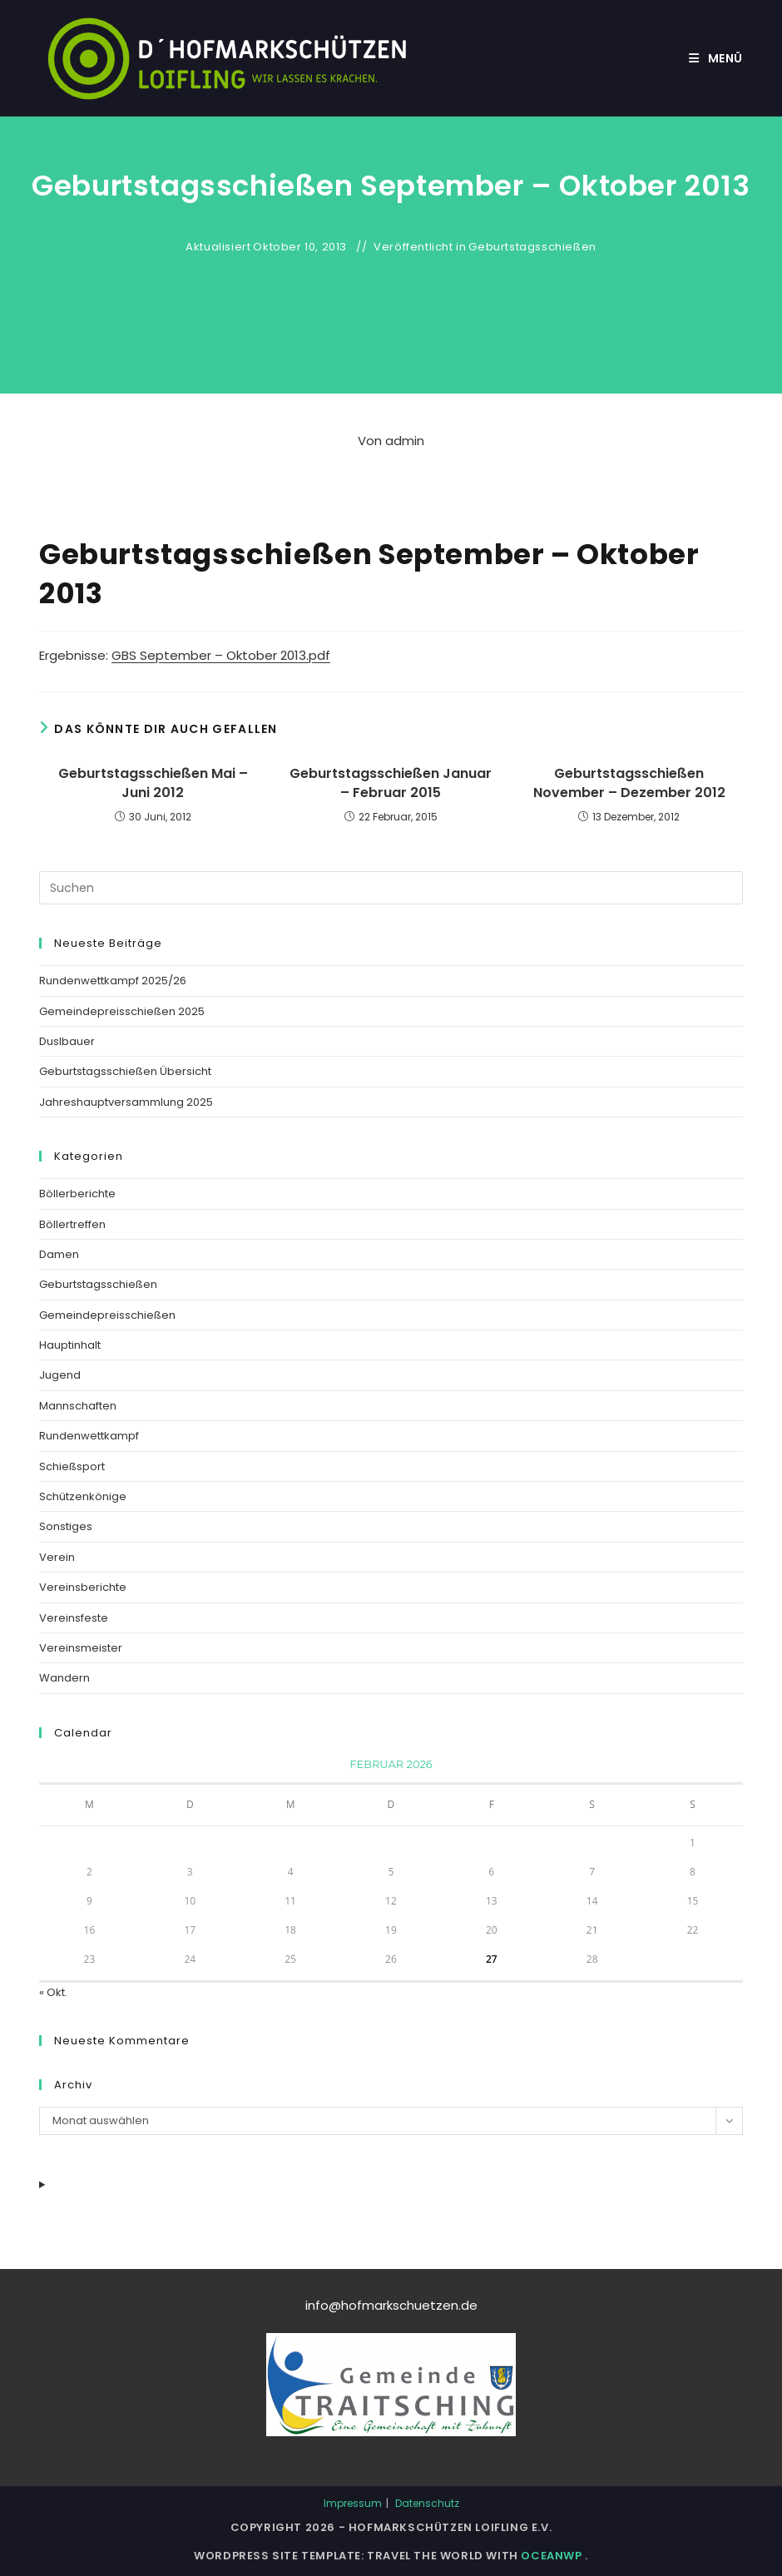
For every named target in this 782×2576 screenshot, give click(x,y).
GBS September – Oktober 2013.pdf (220, 655)
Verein (57, 1557)
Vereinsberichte (82, 1587)
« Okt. (53, 1992)
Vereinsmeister (80, 1648)
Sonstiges (65, 1526)
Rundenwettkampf (89, 1436)
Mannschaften (77, 1406)
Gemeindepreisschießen (107, 1315)
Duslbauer (67, 1041)
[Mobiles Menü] (716, 58)
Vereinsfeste (73, 1618)
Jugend (60, 1375)
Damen (59, 1254)
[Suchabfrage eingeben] (391, 887)
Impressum (353, 2503)
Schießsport (72, 1466)
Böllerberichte (77, 1193)
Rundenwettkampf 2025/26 (112, 980)
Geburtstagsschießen (532, 247)
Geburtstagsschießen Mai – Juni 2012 (153, 783)
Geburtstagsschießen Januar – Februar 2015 (391, 783)
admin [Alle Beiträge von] (404, 440)
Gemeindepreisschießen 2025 (122, 1011)
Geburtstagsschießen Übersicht (125, 1071)
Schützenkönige (82, 1496)
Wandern (64, 1678)
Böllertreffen (72, 1224)
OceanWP (553, 2556)
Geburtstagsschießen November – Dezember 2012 (629, 783)
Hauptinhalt (70, 1345)
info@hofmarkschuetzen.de (391, 2305)
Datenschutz (427, 2503)
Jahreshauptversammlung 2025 (126, 1102)
